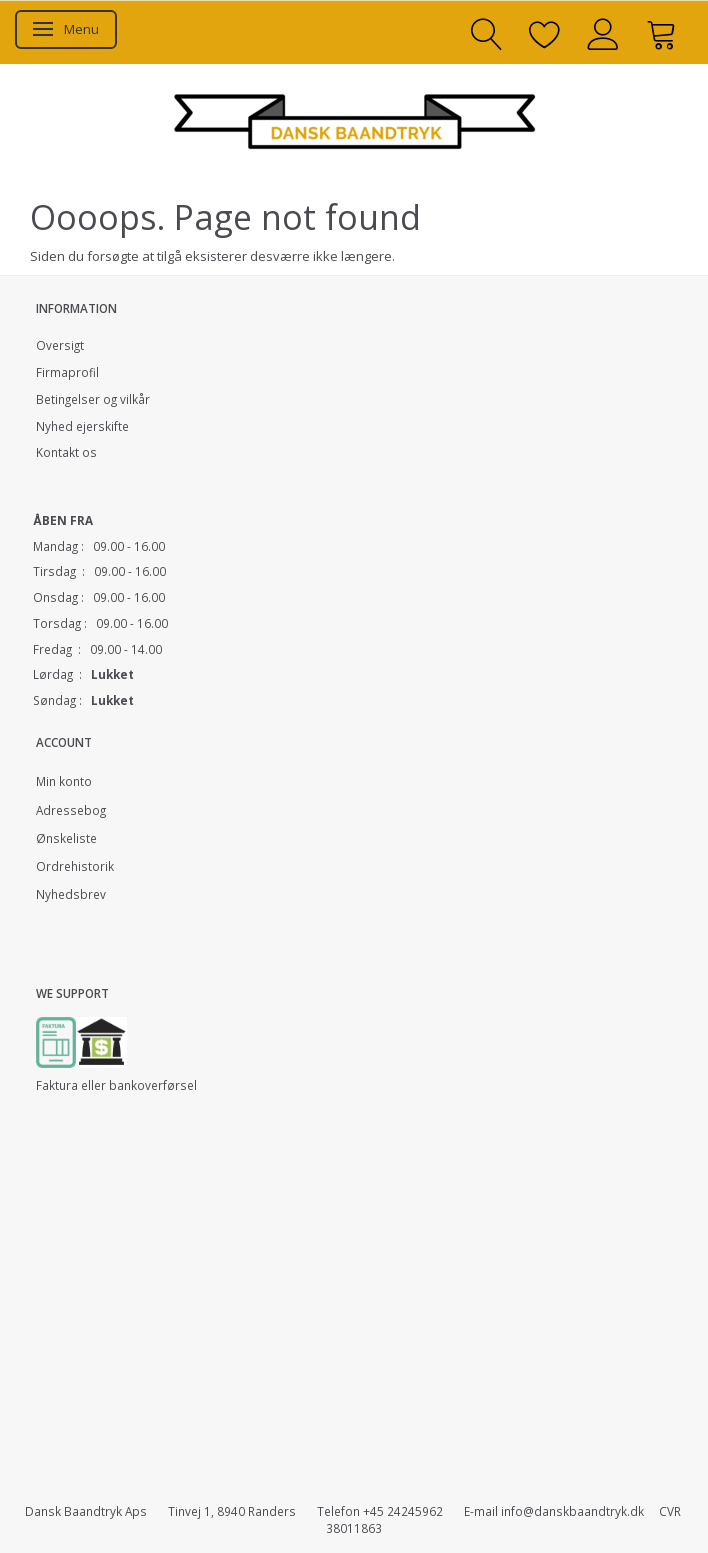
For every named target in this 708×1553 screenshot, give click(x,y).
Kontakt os (66, 452)
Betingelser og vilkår (93, 399)
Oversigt (60, 345)
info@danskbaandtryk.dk (572, 1511)
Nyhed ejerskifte (82, 426)
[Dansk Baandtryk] (354, 118)
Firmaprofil (67, 372)
